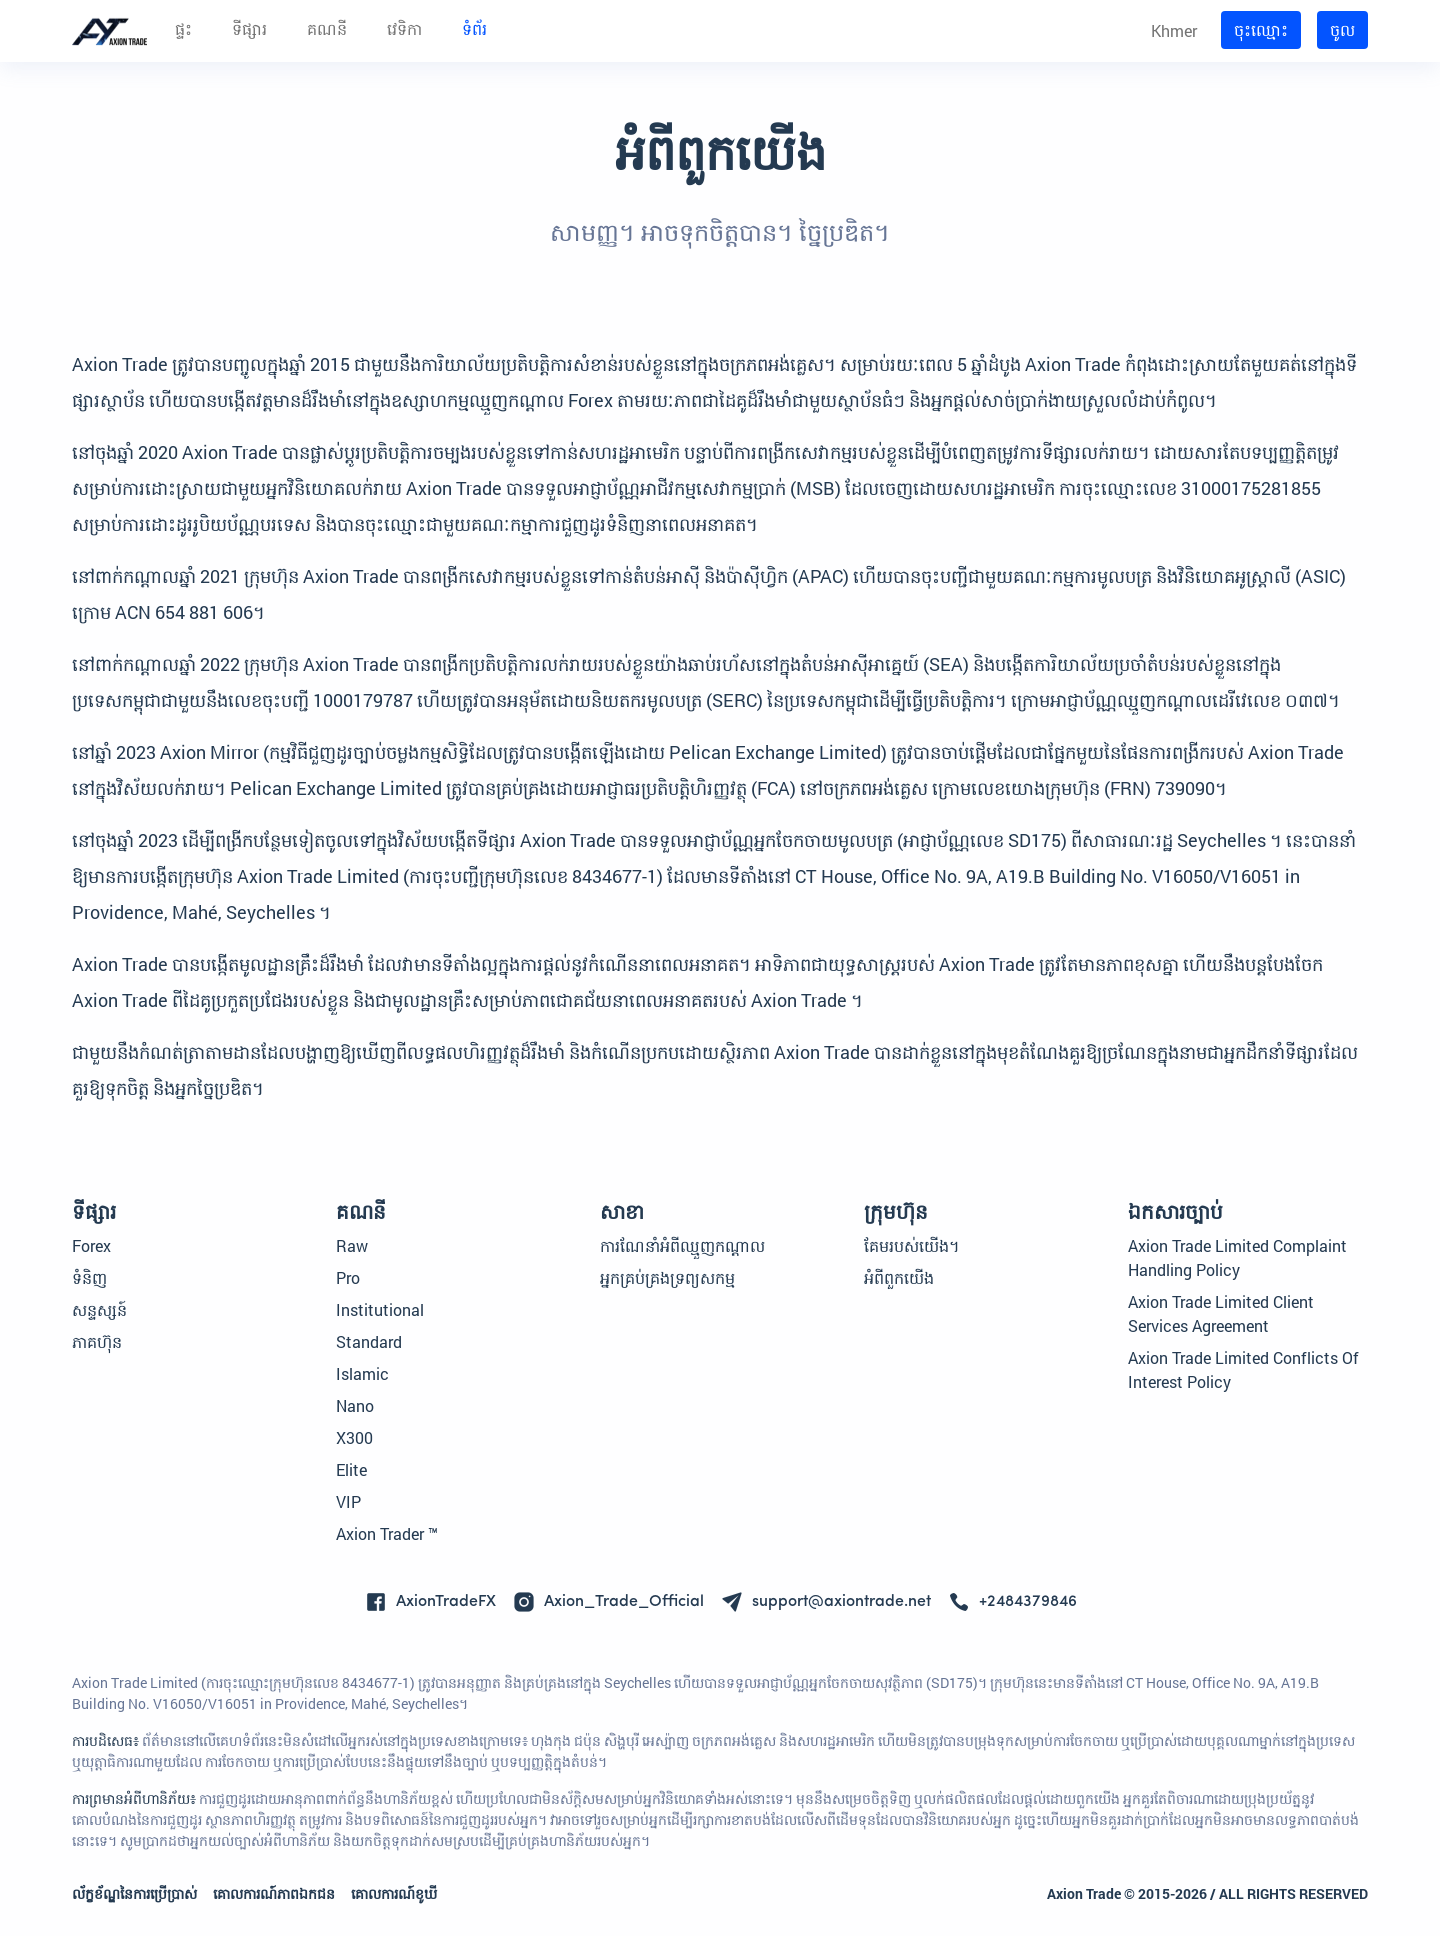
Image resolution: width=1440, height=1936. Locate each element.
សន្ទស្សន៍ (99, 1309)
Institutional (380, 1309)
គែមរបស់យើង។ (912, 1245)
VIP (348, 1501)
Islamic (362, 1373)
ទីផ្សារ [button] (249, 31)
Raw (352, 1245)
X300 (354, 1437)
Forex (91, 1245)
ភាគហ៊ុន (97, 1341)
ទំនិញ (89, 1277)
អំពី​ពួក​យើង (899, 1277)
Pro (348, 1277)
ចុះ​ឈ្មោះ (1261, 29)
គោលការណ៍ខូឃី (394, 1893)
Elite (351, 1469)
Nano (355, 1405)
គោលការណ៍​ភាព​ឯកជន (274, 1893)
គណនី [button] (327, 31)
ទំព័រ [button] (474, 31)
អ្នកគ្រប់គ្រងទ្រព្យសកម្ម (667, 1277)
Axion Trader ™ (387, 1533)
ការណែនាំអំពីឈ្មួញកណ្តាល (682, 1245)
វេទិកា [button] (404, 31)
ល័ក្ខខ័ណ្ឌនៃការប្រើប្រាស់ (134, 1893)
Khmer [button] (1174, 30)
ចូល (1342, 29)
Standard (369, 1341)
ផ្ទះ (183, 31)
